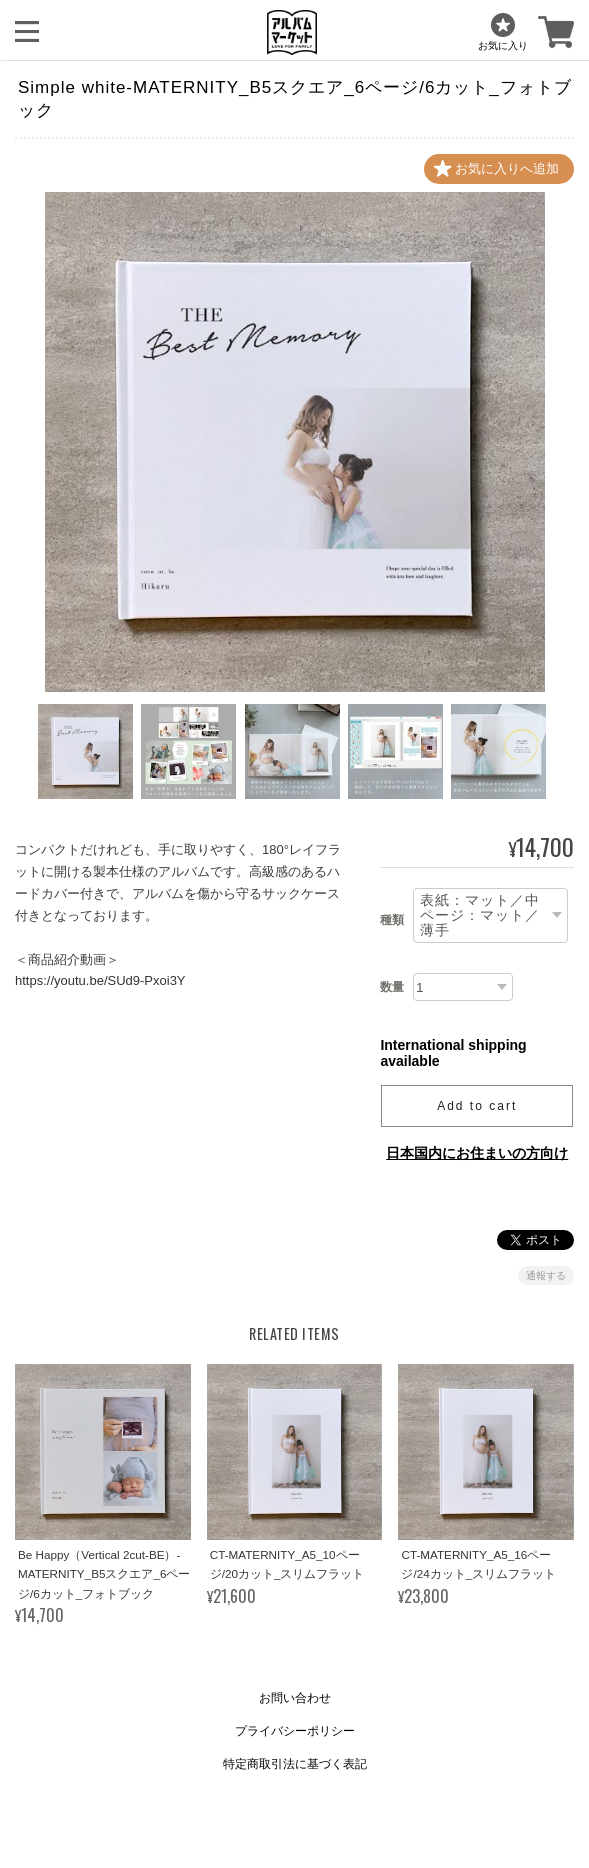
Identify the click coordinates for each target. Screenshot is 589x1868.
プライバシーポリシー (295, 1731)
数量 (392, 987)
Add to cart (477, 1107)
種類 (392, 920)
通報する (546, 1276)
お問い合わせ (295, 1698)
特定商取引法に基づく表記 (295, 1764)
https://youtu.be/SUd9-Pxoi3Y (100, 981)
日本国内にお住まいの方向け (477, 1154)
